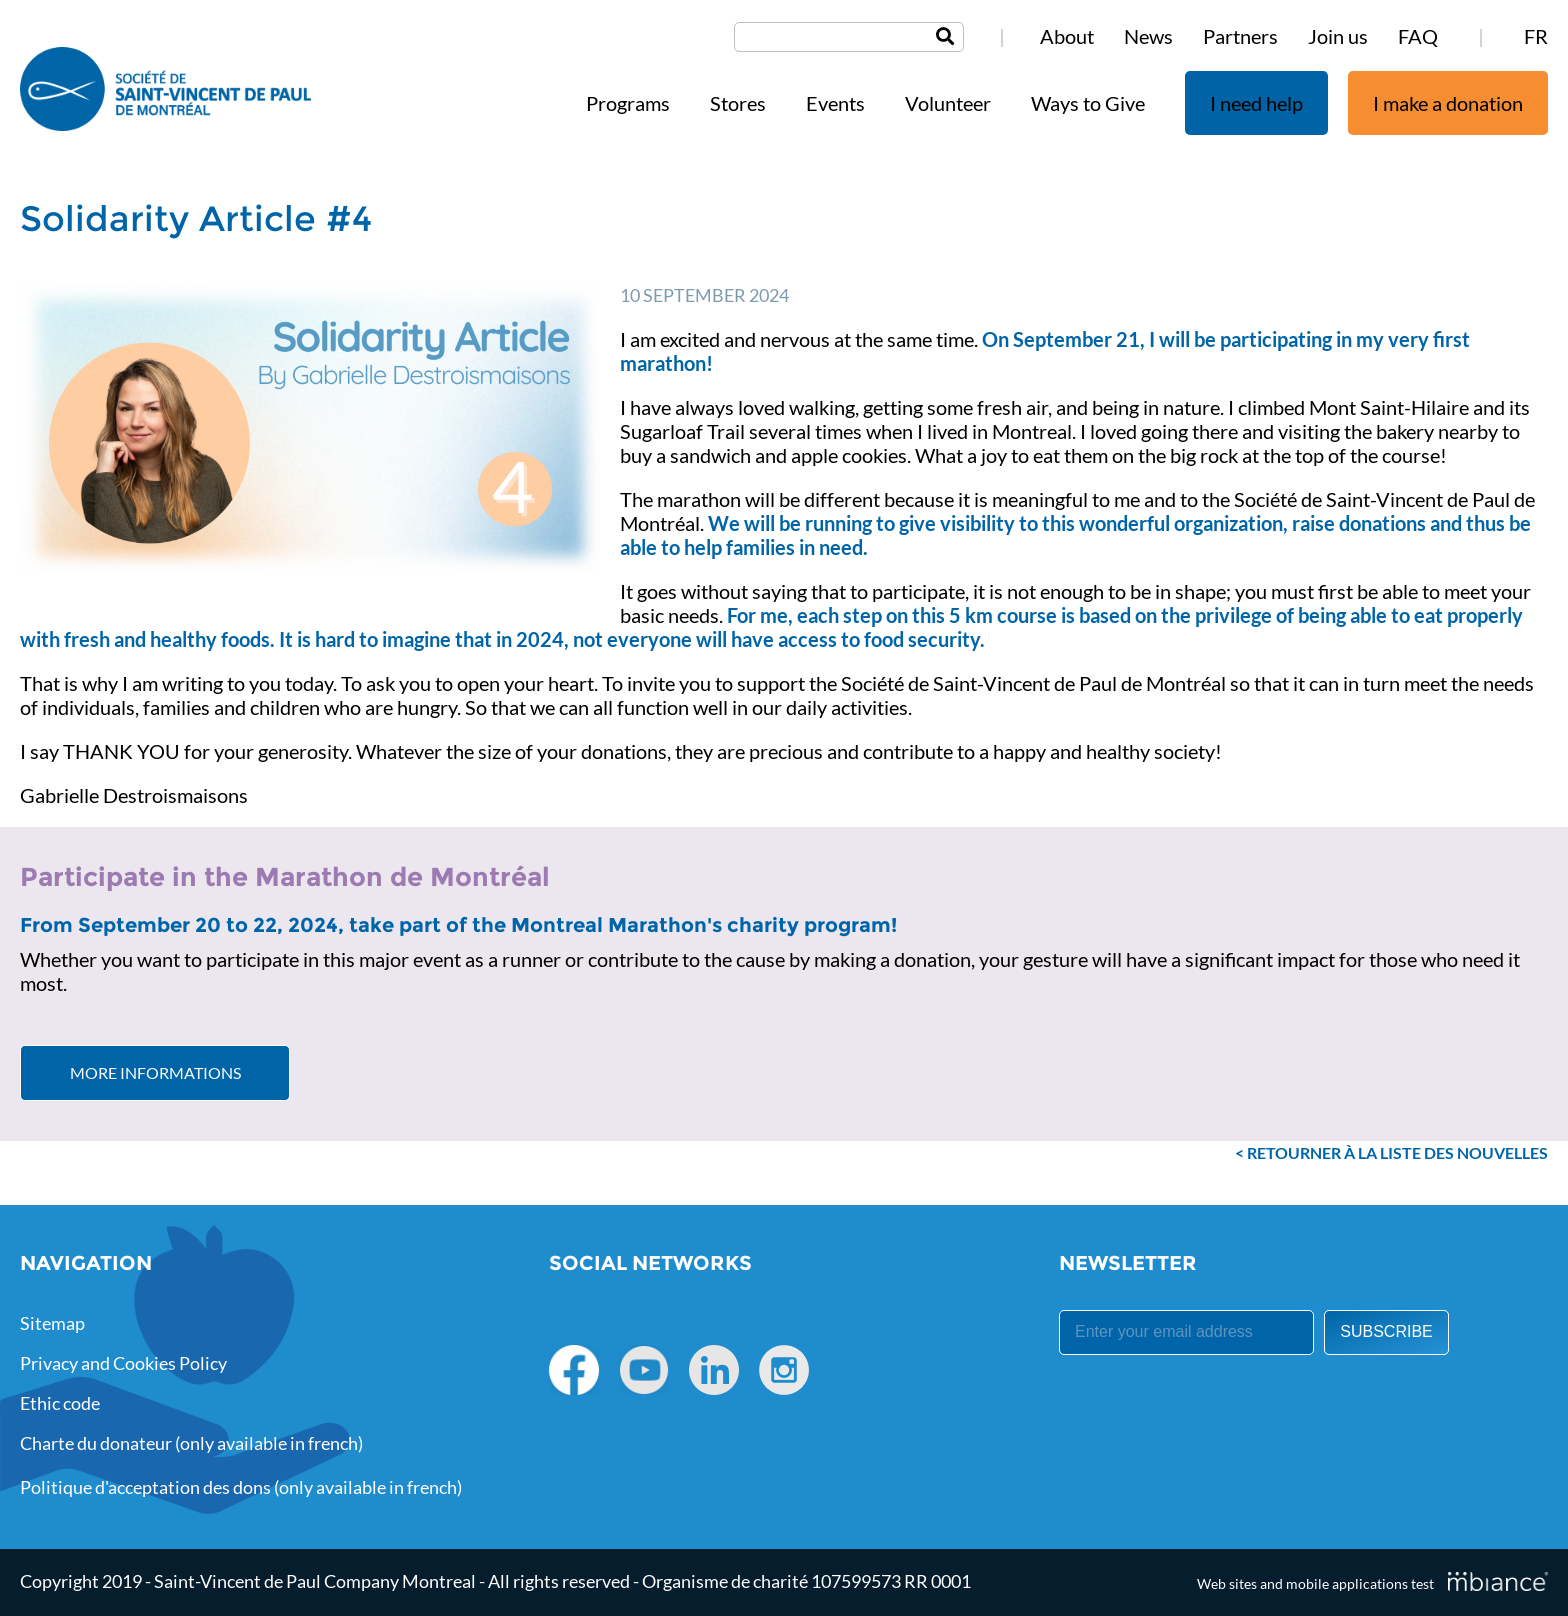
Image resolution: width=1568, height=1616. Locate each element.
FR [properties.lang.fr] (1536, 36)
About (1067, 36)
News (1148, 36)
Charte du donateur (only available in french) (191, 1443)
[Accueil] (165, 91)
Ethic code (60, 1403)
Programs (628, 103)
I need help (1256, 103)
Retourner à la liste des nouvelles (1397, 1152)
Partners (1240, 36)
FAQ (1418, 36)
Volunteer (948, 103)
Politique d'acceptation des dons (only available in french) (241, 1487)
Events (835, 103)
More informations (155, 1072)
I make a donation (1448, 103)
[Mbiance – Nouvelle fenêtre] (1498, 1581)
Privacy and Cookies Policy (123, 1363)
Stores (738, 103)
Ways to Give (1088, 103)
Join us (1338, 36)
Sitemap (52, 1323)
